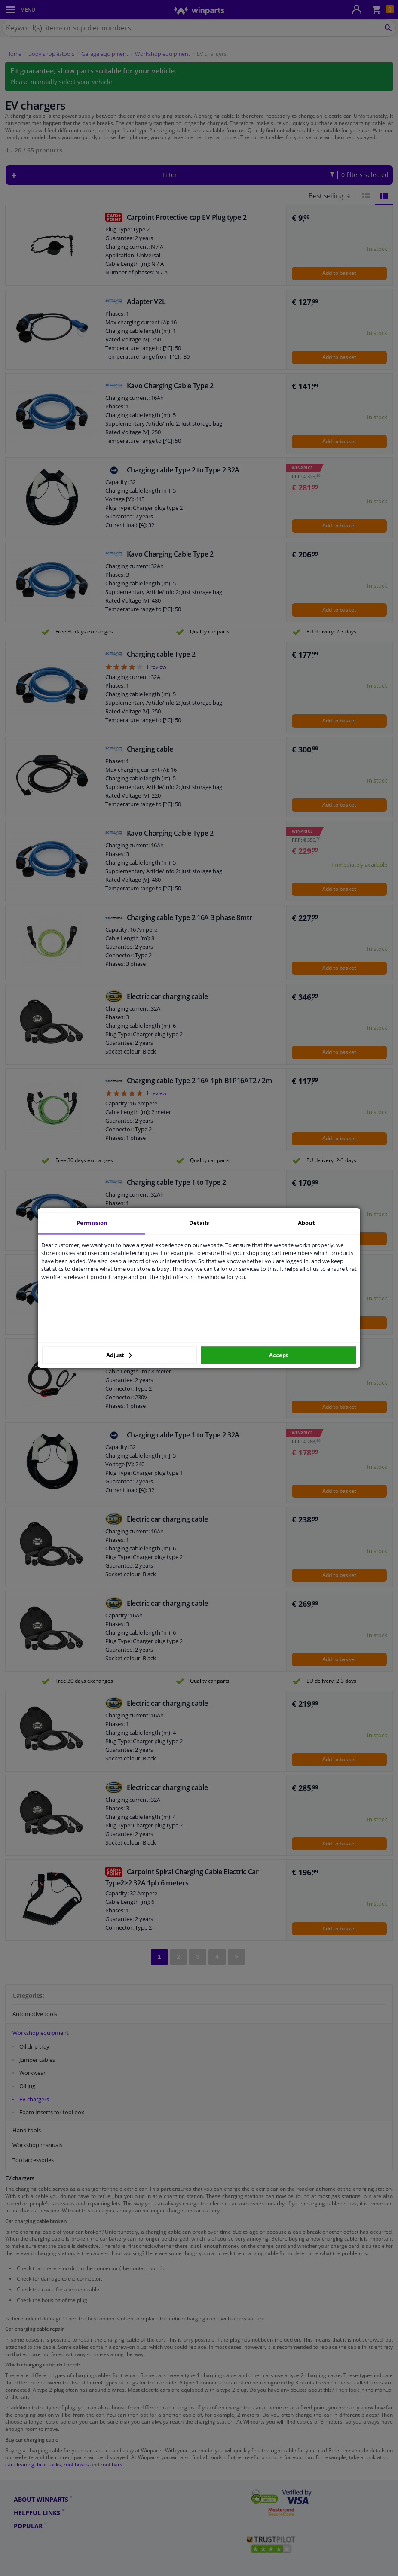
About (306, 1223)
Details (199, 1223)
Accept (278, 1355)
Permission (92, 1223)
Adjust (119, 1355)
